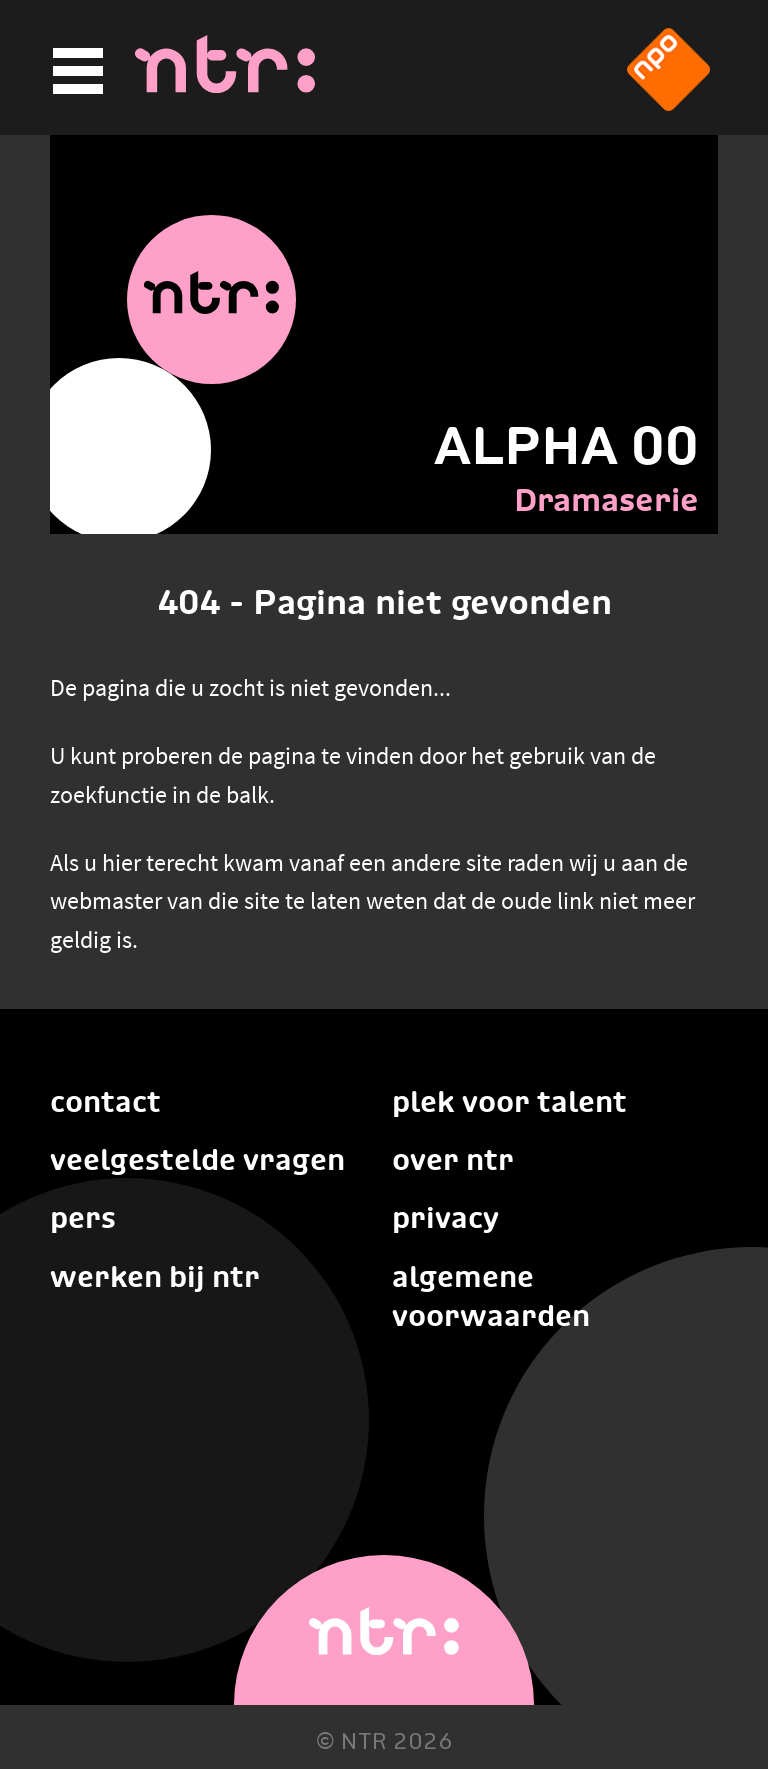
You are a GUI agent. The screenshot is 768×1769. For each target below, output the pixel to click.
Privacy (445, 1217)
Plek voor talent (509, 1101)
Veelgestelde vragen (197, 1159)
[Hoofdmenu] (75, 71)
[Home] (225, 87)
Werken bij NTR (155, 1276)
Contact (105, 1101)
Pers (83, 1217)
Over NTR (453, 1159)
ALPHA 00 (566, 445)
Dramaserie (606, 499)
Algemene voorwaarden (491, 1296)
